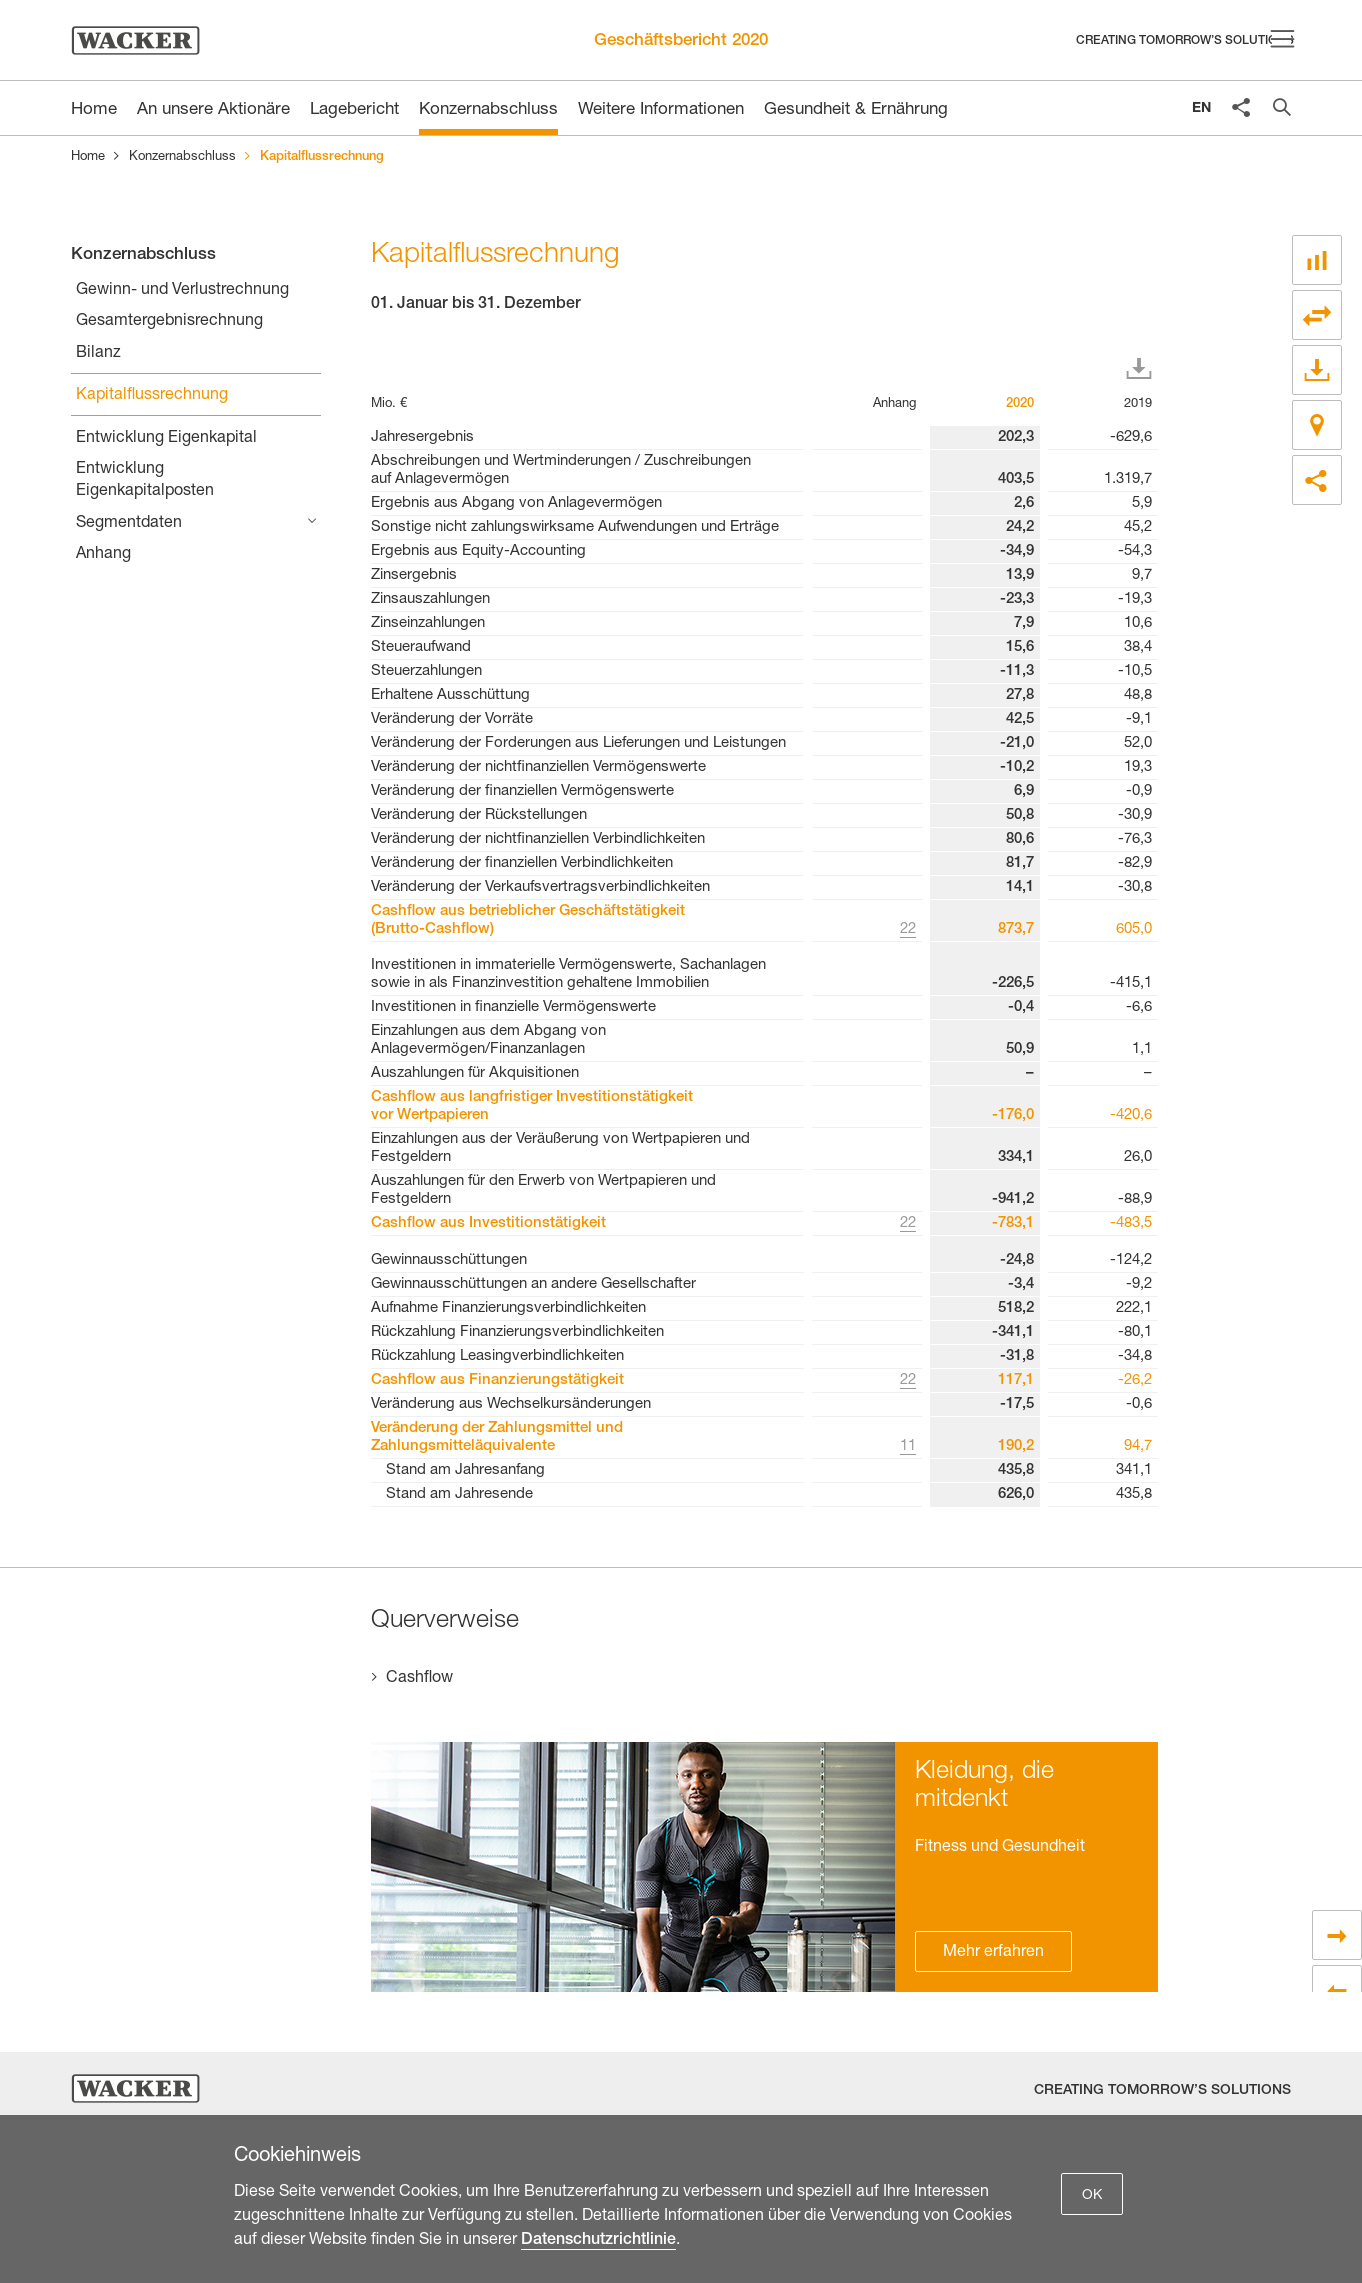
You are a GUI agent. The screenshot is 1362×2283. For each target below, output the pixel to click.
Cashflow (419, 1679)
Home (88, 157)
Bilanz (98, 354)
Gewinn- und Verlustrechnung (182, 291)
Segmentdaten (129, 524)
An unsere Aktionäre (213, 110)
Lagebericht (354, 110)
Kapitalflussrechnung (152, 396)
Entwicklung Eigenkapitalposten (145, 481)
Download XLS (1143, 369)
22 (908, 929)
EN (1201, 109)
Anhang (103, 555)
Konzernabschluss (488, 110)
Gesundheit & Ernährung (856, 110)
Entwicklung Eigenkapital (166, 439)
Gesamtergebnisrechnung (169, 322)
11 (908, 1446)
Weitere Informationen (661, 110)
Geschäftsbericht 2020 (681, 41)
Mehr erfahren (993, 1953)
